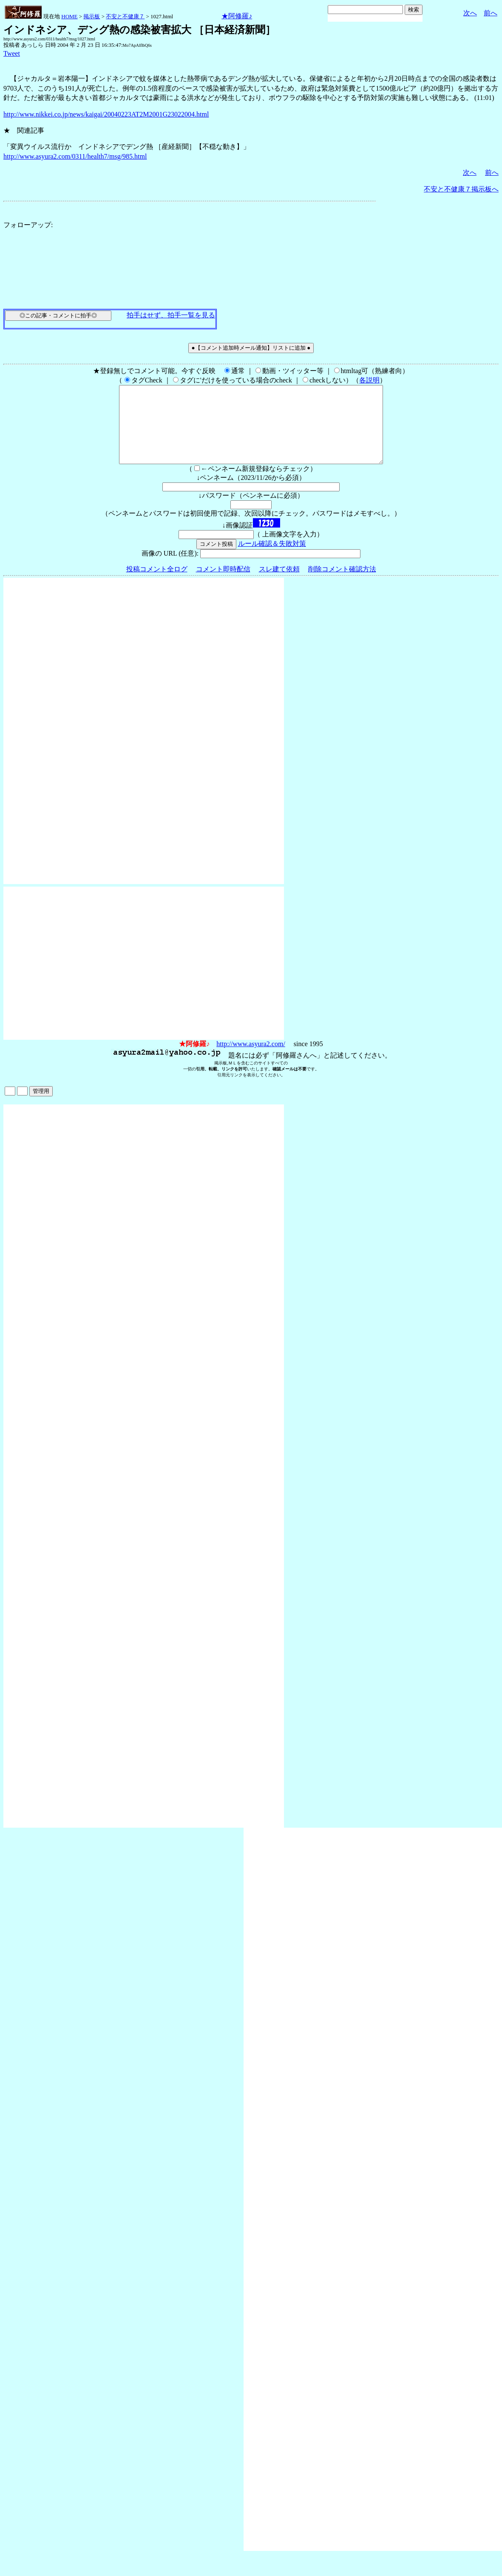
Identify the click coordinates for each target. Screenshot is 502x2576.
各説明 (369, 380)
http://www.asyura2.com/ (250, 1059)
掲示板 (91, 16)
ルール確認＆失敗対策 (272, 558)
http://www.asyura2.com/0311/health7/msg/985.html (75, 156)
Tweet (11, 53)
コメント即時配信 (223, 584)
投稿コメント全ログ (156, 584)
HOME (69, 16)
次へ (470, 13)
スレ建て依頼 (279, 584)
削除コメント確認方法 (342, 584)
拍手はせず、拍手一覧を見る (171, 315)
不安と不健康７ (125, 16)
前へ (490, 13)
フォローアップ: (28, 224)
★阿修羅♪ (236, 16)
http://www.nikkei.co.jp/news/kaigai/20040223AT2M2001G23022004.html (106, 114)
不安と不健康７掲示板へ (461, 189)
